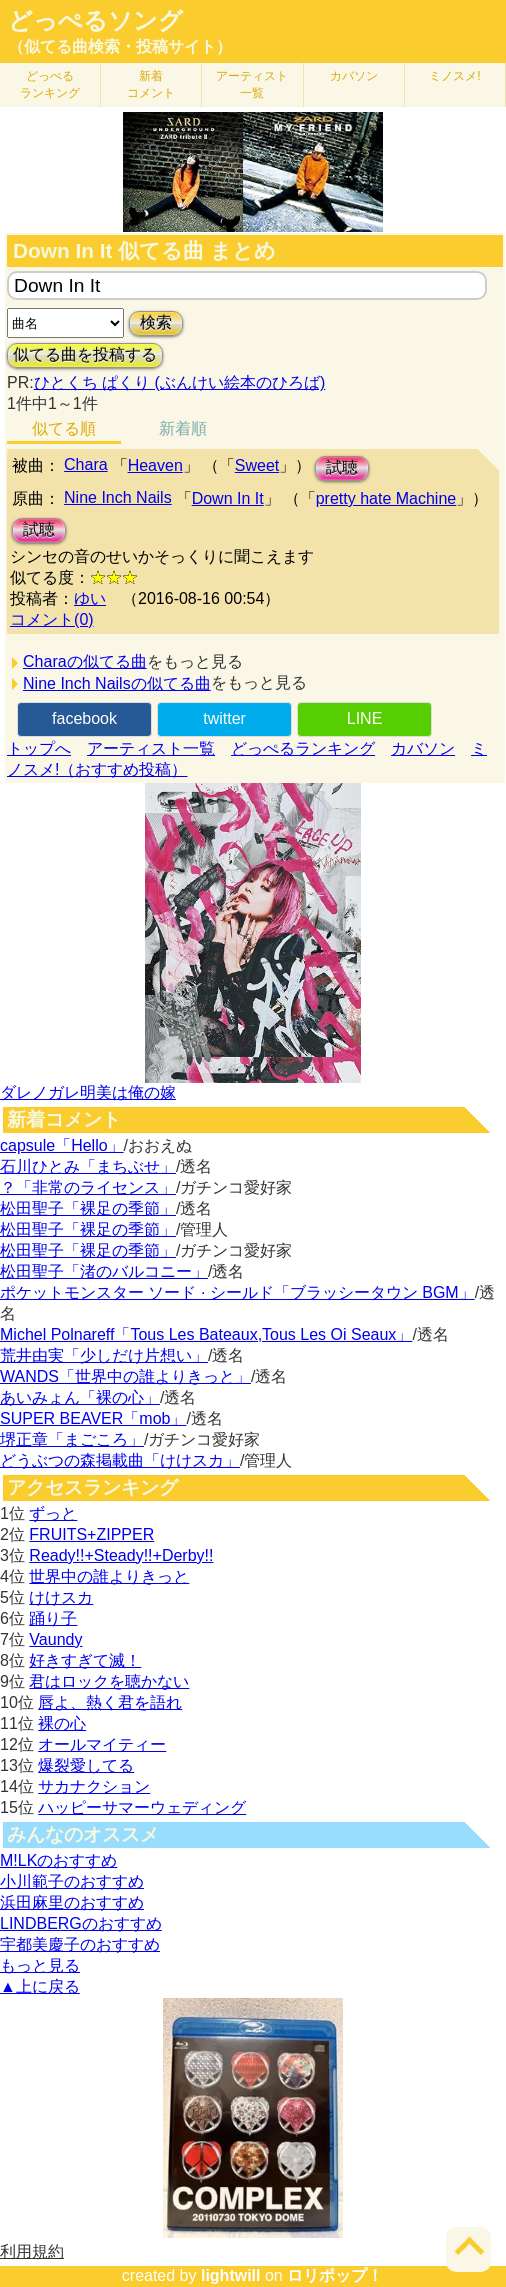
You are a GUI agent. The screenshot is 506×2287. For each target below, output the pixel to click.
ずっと (53, 1513)
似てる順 (64, 428)
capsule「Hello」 (62, 1145)
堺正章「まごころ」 (72, 1439)
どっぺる (50, 84)
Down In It (228, 498)
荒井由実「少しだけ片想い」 (104, 1355)
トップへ (39, 748)
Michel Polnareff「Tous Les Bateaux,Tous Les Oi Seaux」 (206, 1334)
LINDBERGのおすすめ (81, 1923)
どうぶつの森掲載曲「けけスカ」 (120, 1460)
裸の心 (62, 1723)
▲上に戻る (40, 1986)
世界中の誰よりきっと (109, 1576)
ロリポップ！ (335, 2275)
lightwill (231, 2275)
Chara (86, 464)
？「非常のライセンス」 (88, 1187)
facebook (84, 718)
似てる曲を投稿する (85, 354)
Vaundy (55, 1639)
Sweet (257, 465)
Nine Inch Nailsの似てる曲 (117, 683)
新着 (151, 84)
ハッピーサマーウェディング (142, 1807)
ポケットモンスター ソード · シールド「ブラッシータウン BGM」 (237, 1292)
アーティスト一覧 (151, 748)
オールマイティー (102, 1744)
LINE (365, 718)
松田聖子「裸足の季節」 (88, 1208)
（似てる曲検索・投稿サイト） (120, 46)
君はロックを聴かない (109, 1681)
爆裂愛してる (86, 1765)
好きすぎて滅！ (85, 1660)
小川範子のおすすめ (72, 1881)
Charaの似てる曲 (85, 661)
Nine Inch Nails (118, 497)
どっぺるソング (95, 21)
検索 (156, 322)
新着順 (183, 428)
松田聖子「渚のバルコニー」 (104, 1271)
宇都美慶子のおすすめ (80, 1944)
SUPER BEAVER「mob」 (93, 1418)
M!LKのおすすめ (58, 1860)
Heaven (155, 465)
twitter (224, 718)
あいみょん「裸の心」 (80, 1397)
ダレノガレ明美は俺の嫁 (88, 1092)
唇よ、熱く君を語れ (110, 1702)
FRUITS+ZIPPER (91, 1534)
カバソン (354, 76)
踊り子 (53, 1618)
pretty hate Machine (386, 498)
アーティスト (252, 84)
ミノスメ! (454, 76)
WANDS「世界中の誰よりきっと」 (125, 1376)
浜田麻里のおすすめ (72, 1902)
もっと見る (40, 1965)
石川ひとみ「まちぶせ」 (88, 1166)
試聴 (342, 467)
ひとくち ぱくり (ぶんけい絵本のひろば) (180, 382)
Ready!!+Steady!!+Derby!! (121, 1555)
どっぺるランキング (303, 748)
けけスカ (61, 1597)
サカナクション (94, 1786)
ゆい (90, 598)
